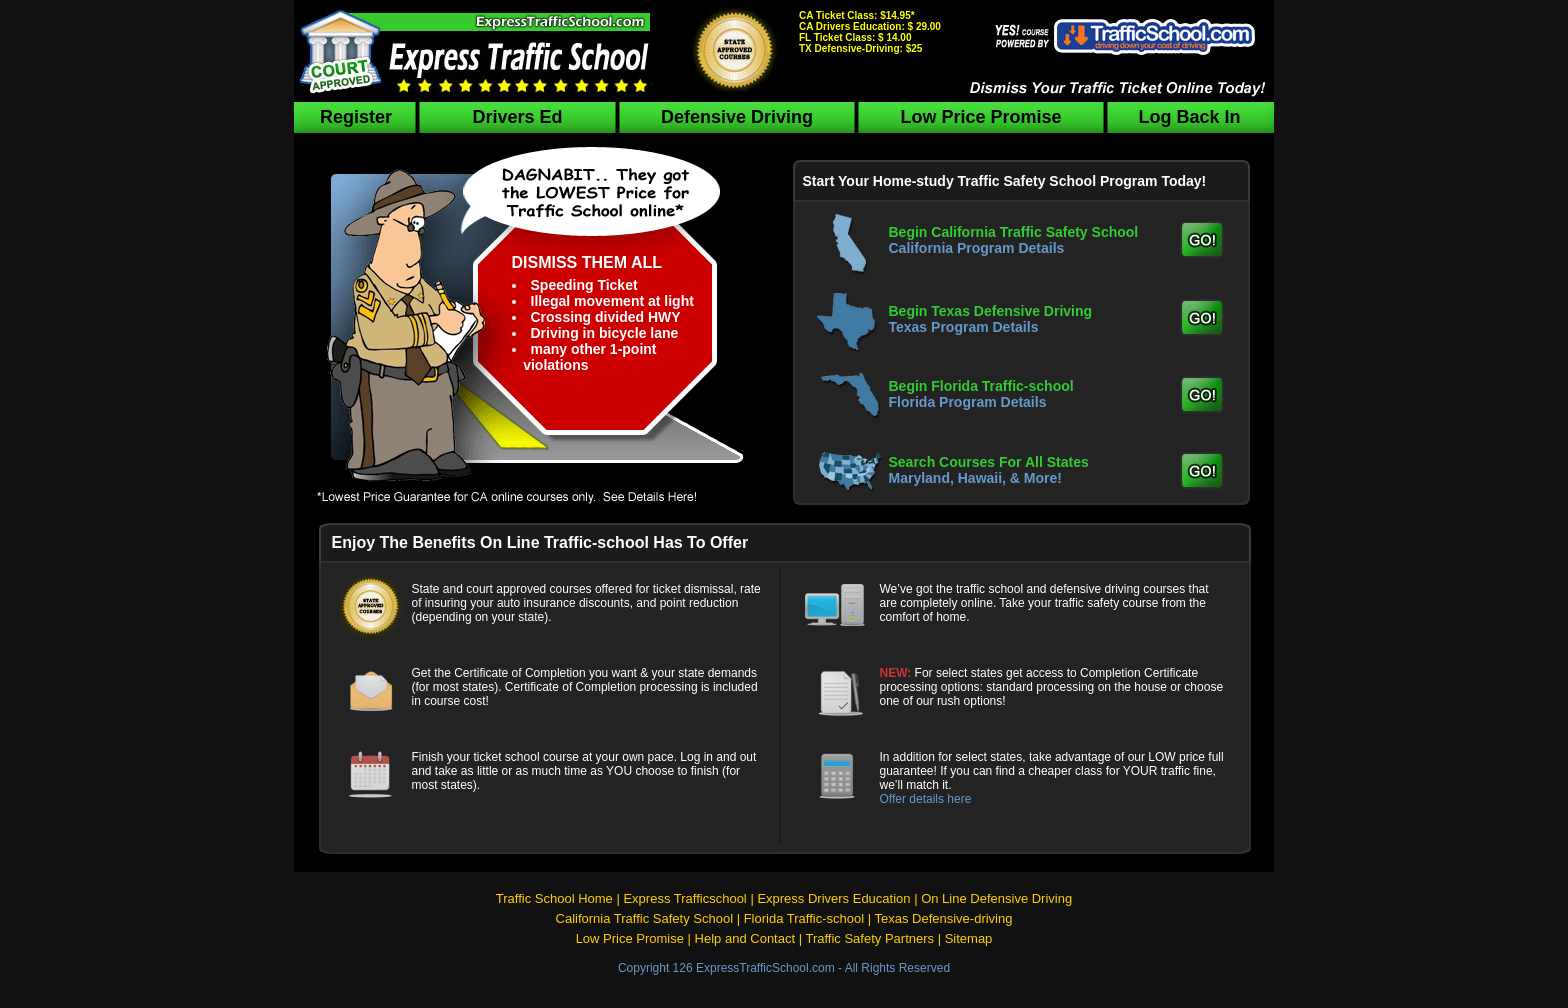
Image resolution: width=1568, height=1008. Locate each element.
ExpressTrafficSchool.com (765, 968)
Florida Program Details (968, 402)
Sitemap (969, 938)
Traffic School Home (554, 898)
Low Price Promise (980, 117)
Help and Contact (745, 938)
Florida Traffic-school (804, 918)
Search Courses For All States (989, 462)
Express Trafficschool (684, 898)
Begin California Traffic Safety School (1014, 232)
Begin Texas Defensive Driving (991, 311)
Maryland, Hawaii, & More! (975, 478)
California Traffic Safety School (645, 918)
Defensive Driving (737, 117)
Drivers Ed (517, 117)
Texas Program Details (964, 327)
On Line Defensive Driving (996, 898)
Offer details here (926, 799)
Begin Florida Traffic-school (981, 386)
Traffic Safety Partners (869, 938)
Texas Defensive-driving (943, 918)
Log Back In (1189, 117)
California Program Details (977, 248)
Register (356, 117)
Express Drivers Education (833, 898)
